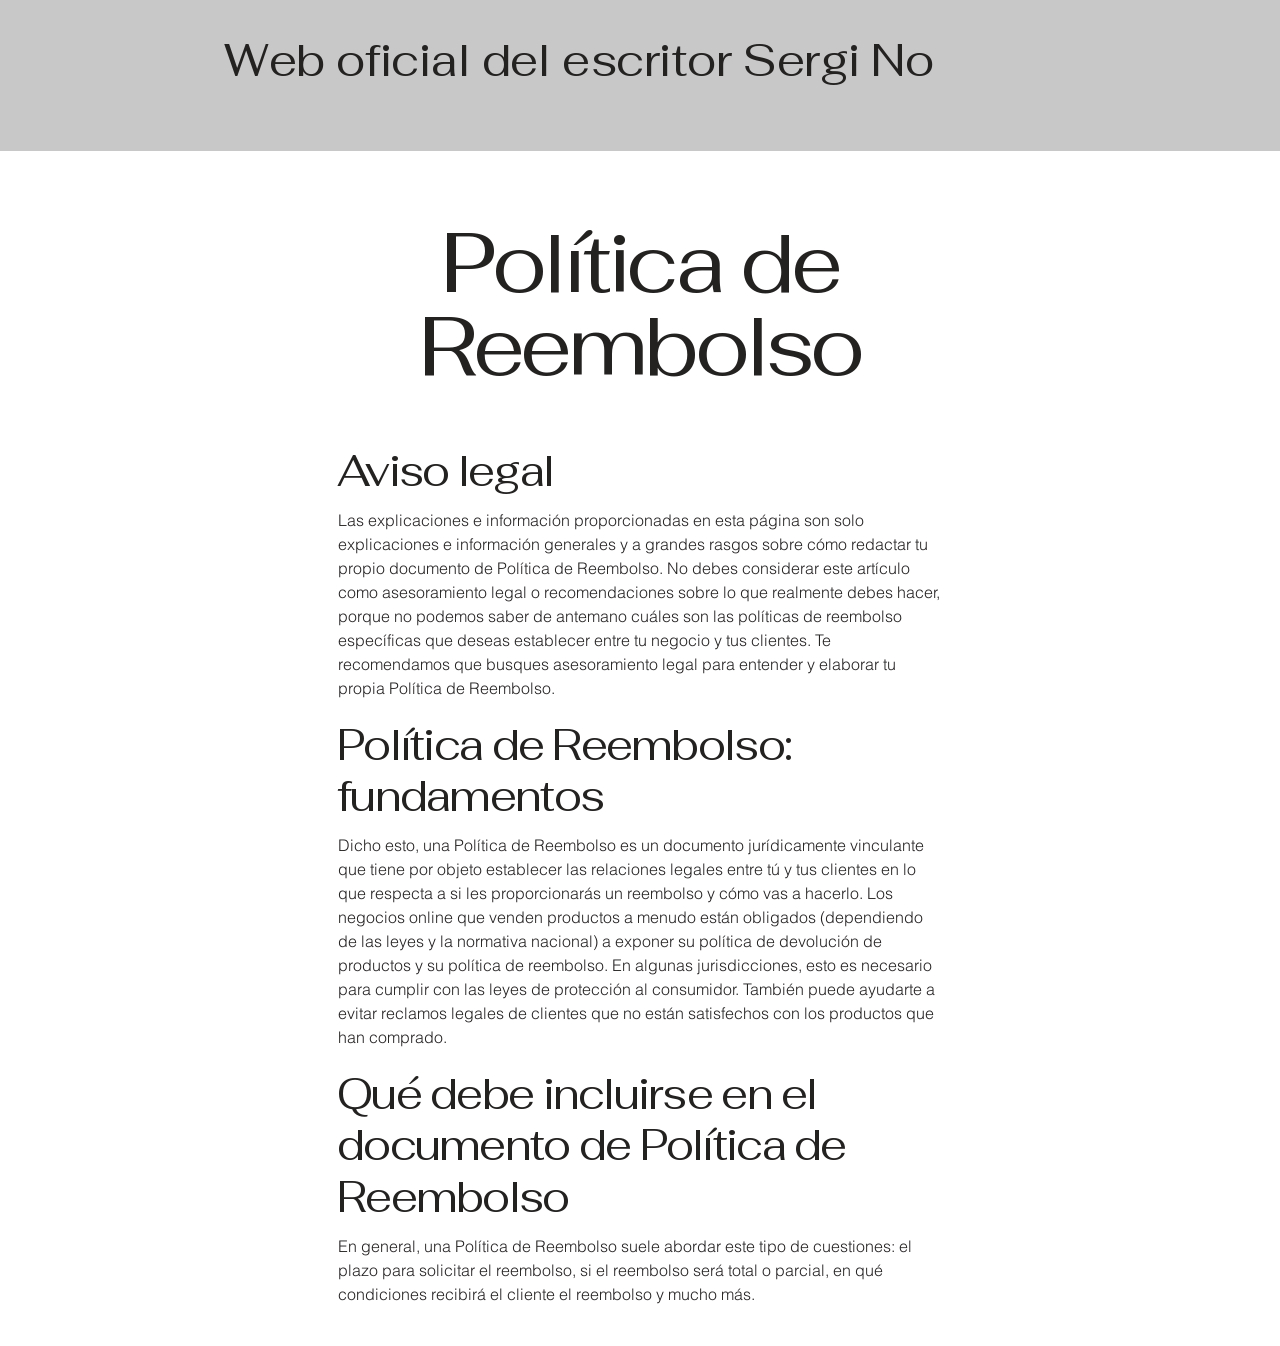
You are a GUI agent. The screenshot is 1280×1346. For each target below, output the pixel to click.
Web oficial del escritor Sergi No (578, 60)
